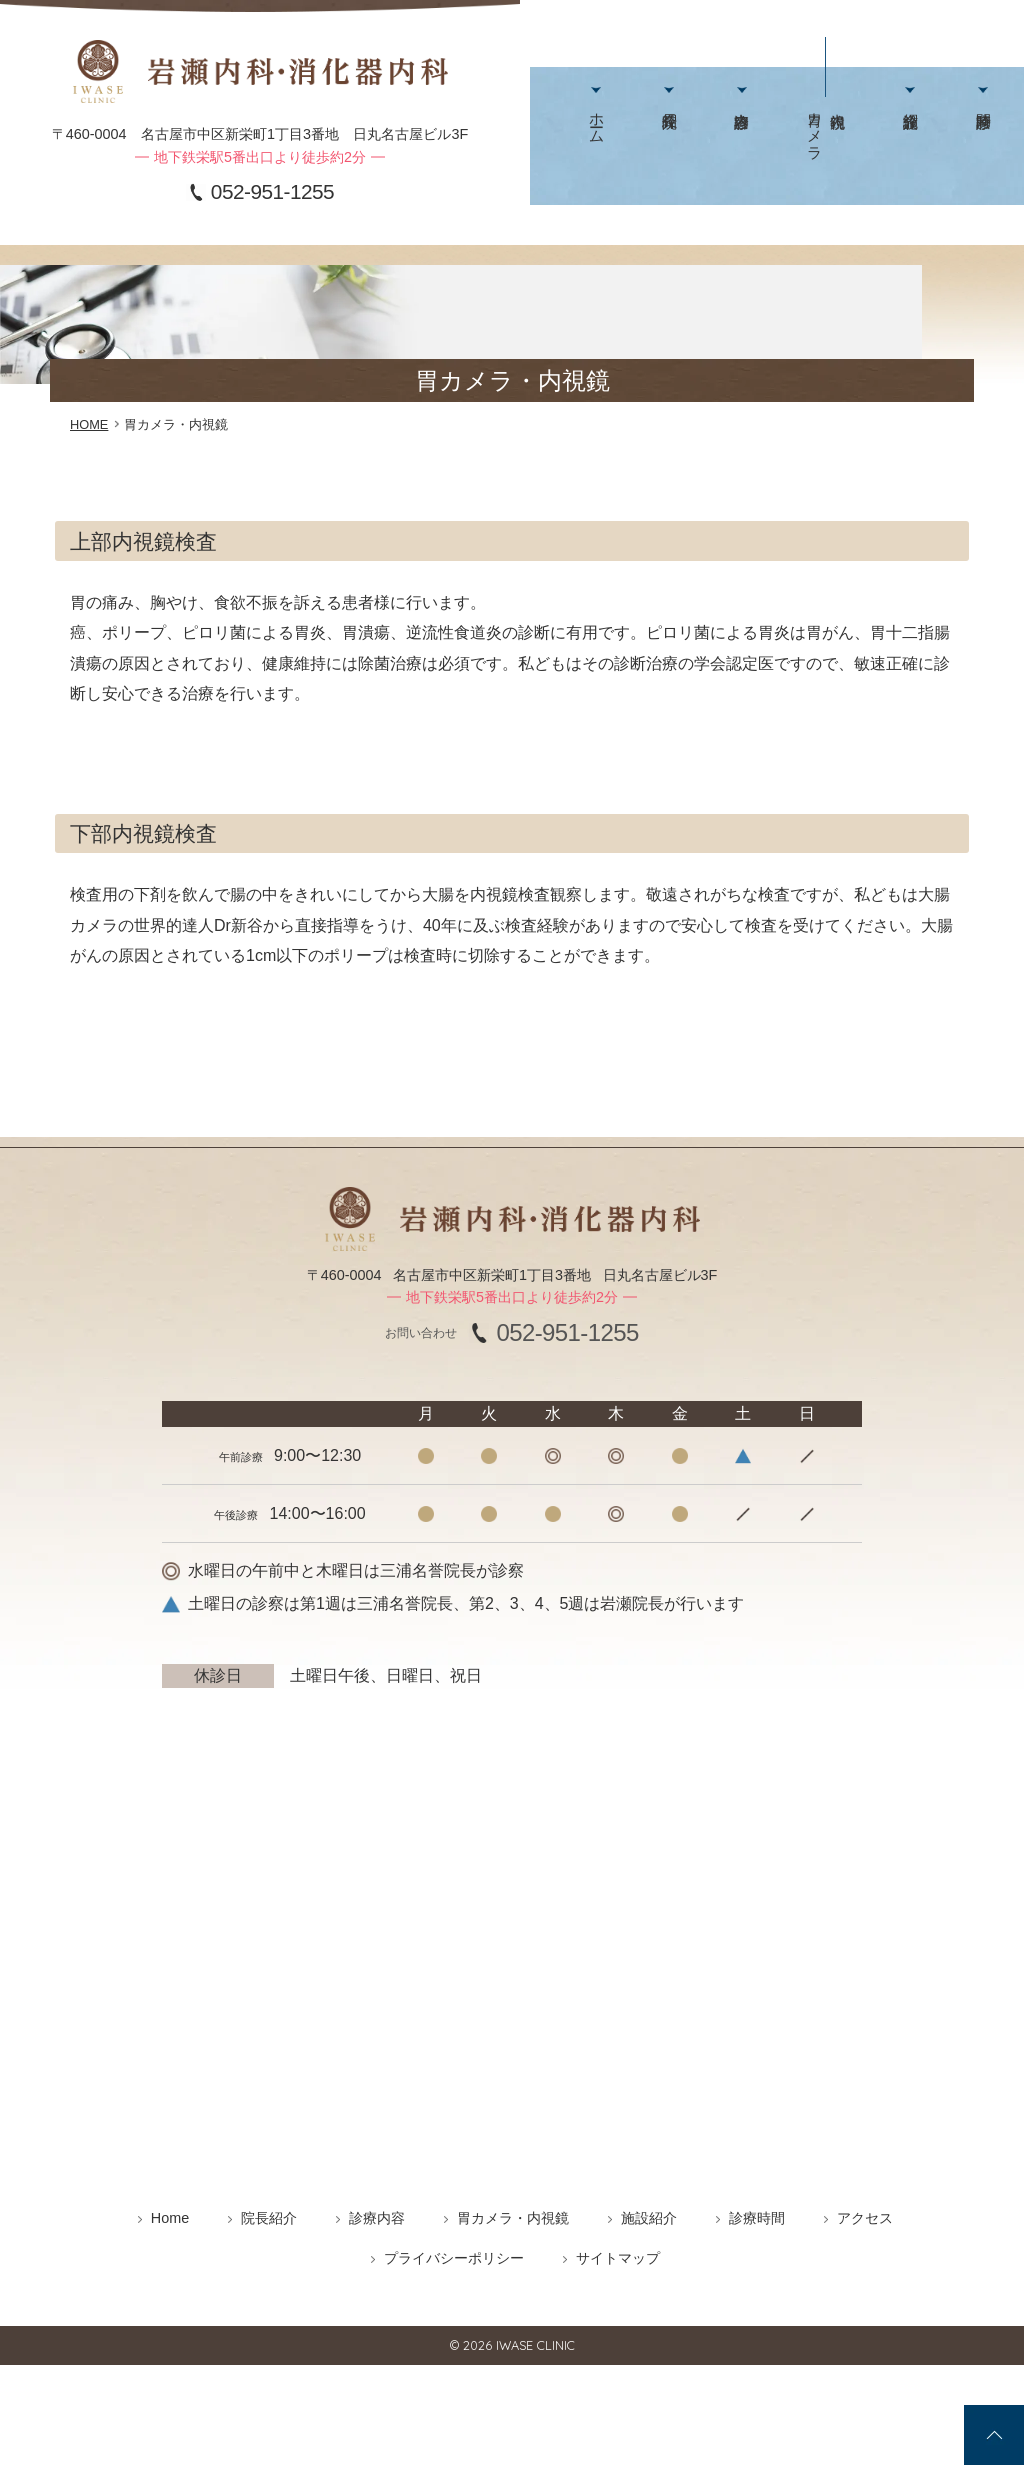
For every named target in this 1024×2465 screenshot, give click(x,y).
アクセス (925, 131)
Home (170, 2218)
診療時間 (872, 131)
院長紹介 (639, 131)
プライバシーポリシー (454, 2258)
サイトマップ (618, 2258)
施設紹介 (818, 131)
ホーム (586, 114)
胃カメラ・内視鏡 (513, 2218)
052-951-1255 (272, 192)
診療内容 (692, 131)
